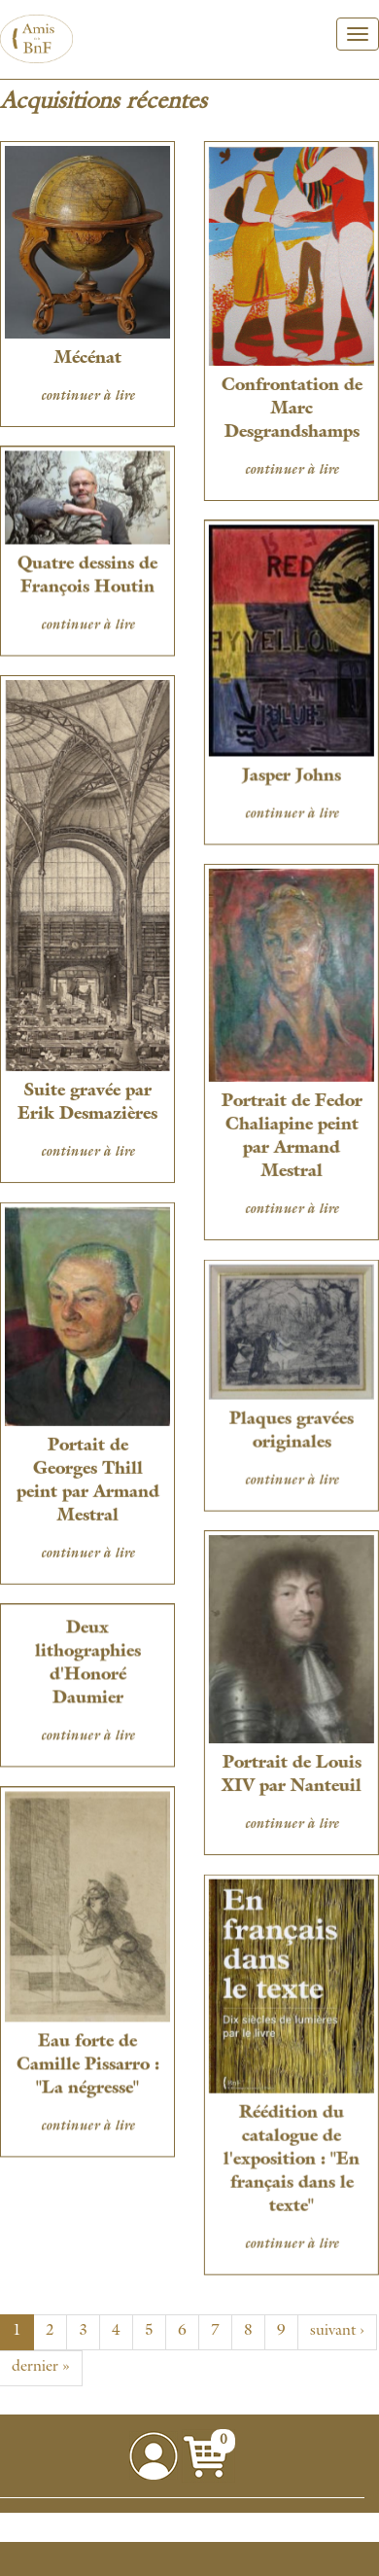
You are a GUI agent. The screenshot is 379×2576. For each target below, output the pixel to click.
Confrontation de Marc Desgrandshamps (290, 409)
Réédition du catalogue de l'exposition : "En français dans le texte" (290, 2149)
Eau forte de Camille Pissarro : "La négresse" (88, 2057)
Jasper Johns (289, 774)
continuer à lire (88, 397)
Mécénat (87, 359)
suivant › (337, 2332)
